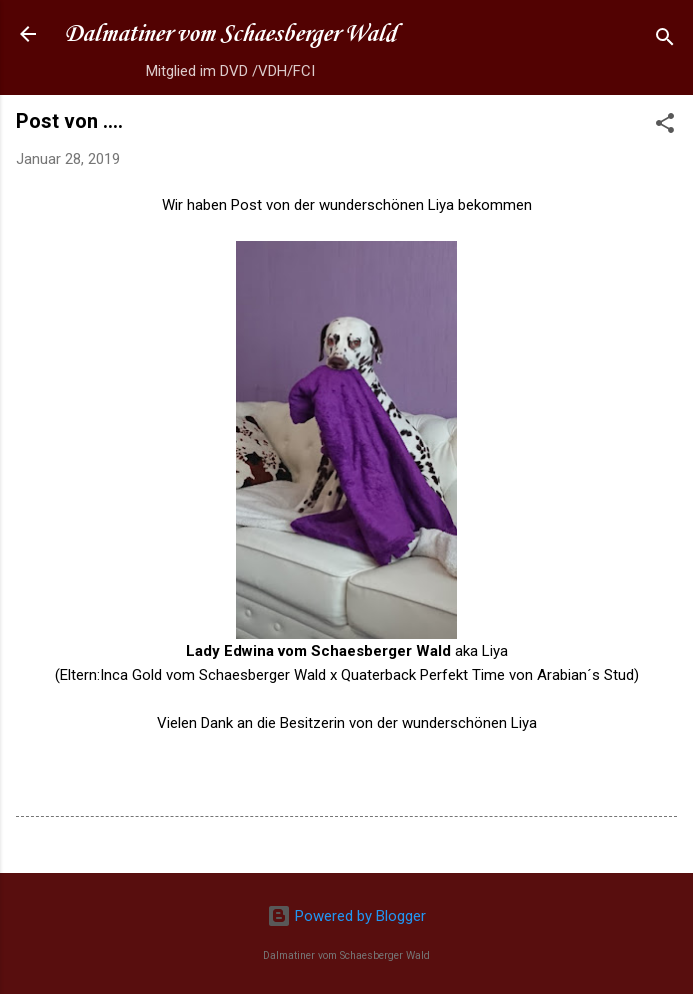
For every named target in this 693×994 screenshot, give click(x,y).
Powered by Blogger (346, 916)
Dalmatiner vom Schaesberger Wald (230, 34)
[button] (665, 126)
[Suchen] (665, 40)
